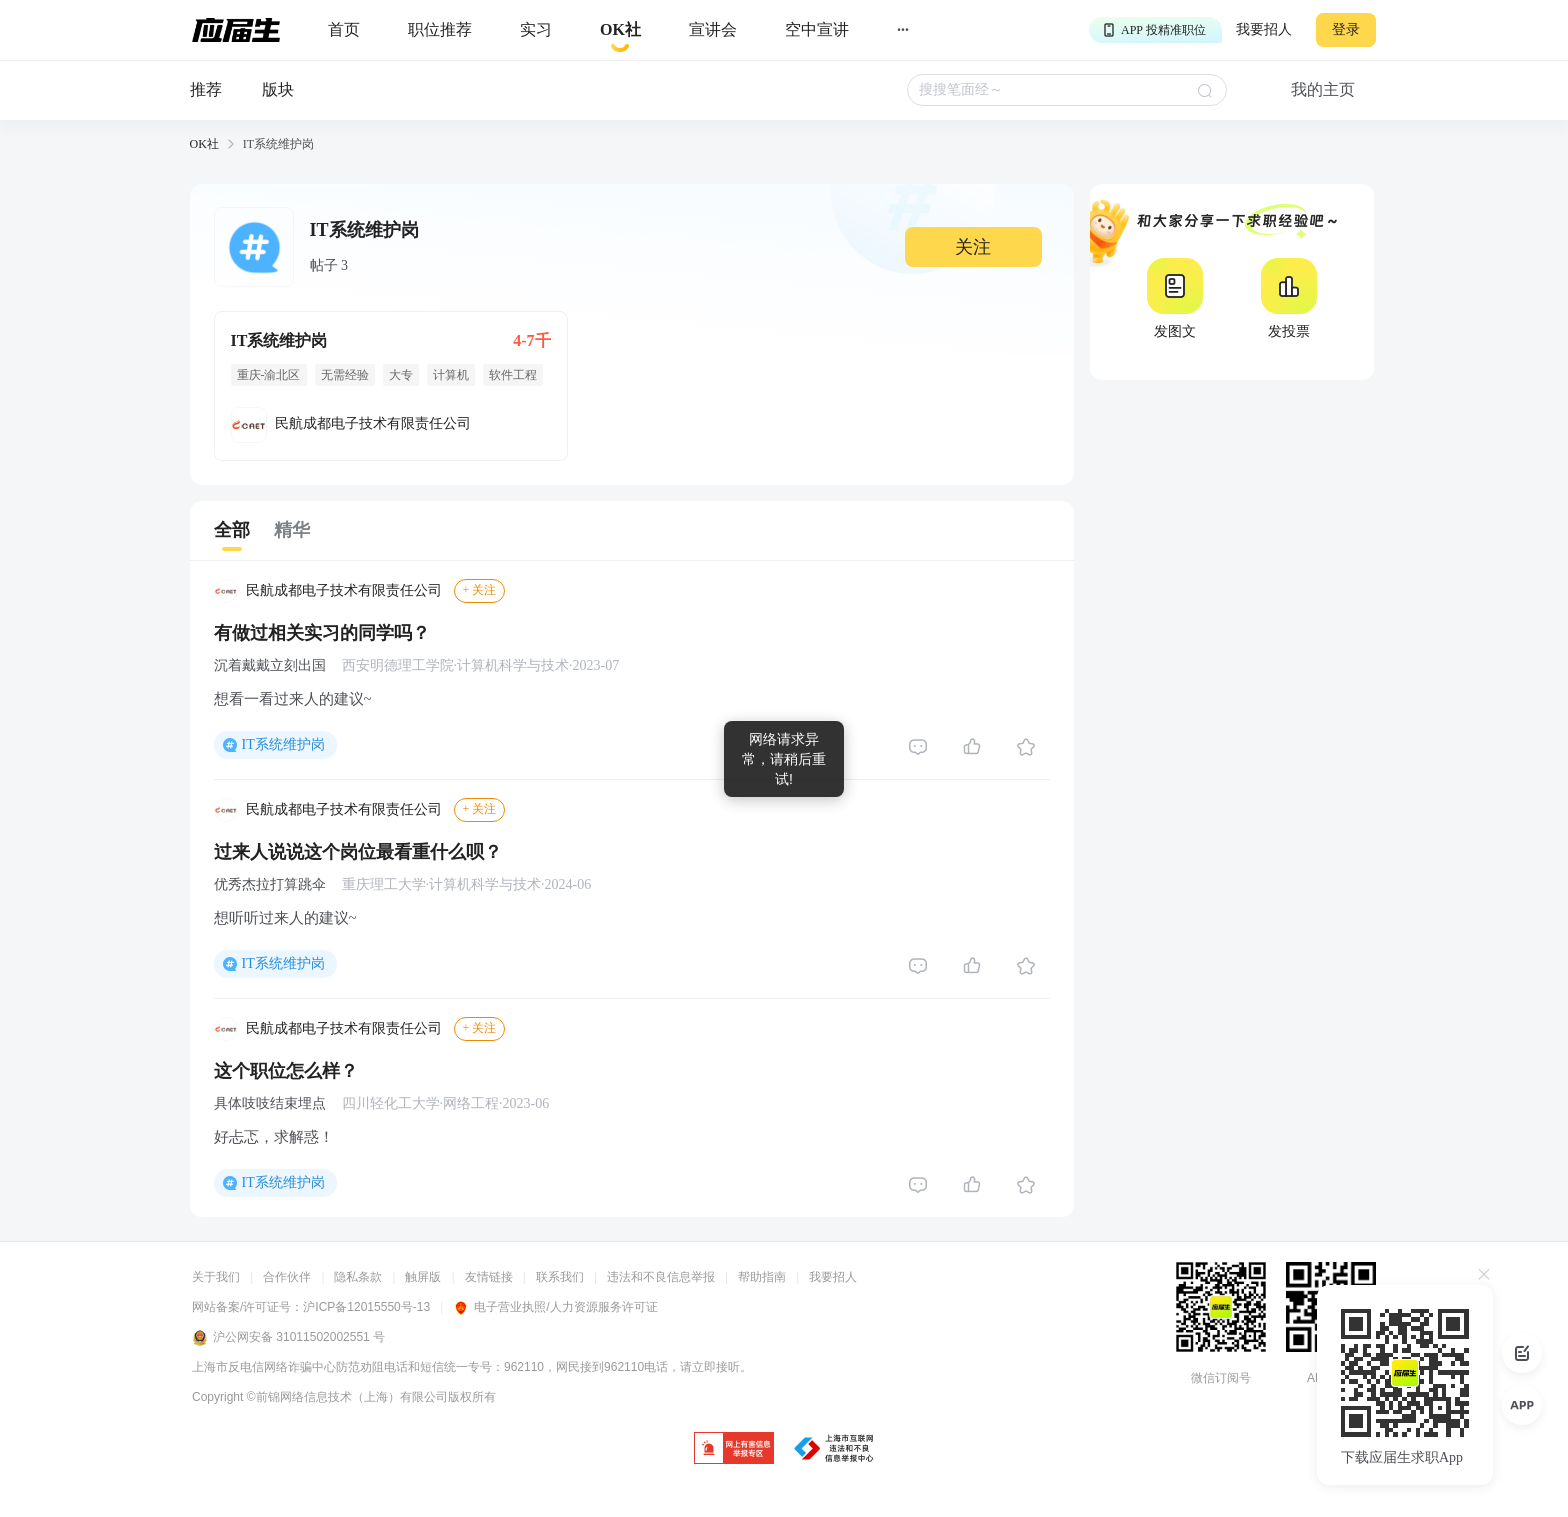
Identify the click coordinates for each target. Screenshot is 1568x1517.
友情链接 (489, 1277)
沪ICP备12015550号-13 (366, 1307)
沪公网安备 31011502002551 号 (288, 1338)
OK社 (204, 144)
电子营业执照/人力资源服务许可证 (555, 1307)
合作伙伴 (287, 1277)
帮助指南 (762, 1277)
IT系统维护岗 (283, 744)
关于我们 (216, 1277)
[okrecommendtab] (620, 30)
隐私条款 (358, 1277)
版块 (278, 89)
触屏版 (423, 1277)
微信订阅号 (1221, 1378)
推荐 (206, 89)
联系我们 (560, 1277)
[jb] (734, 1449)
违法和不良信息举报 (661, 1277)
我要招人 (1264, 29)
